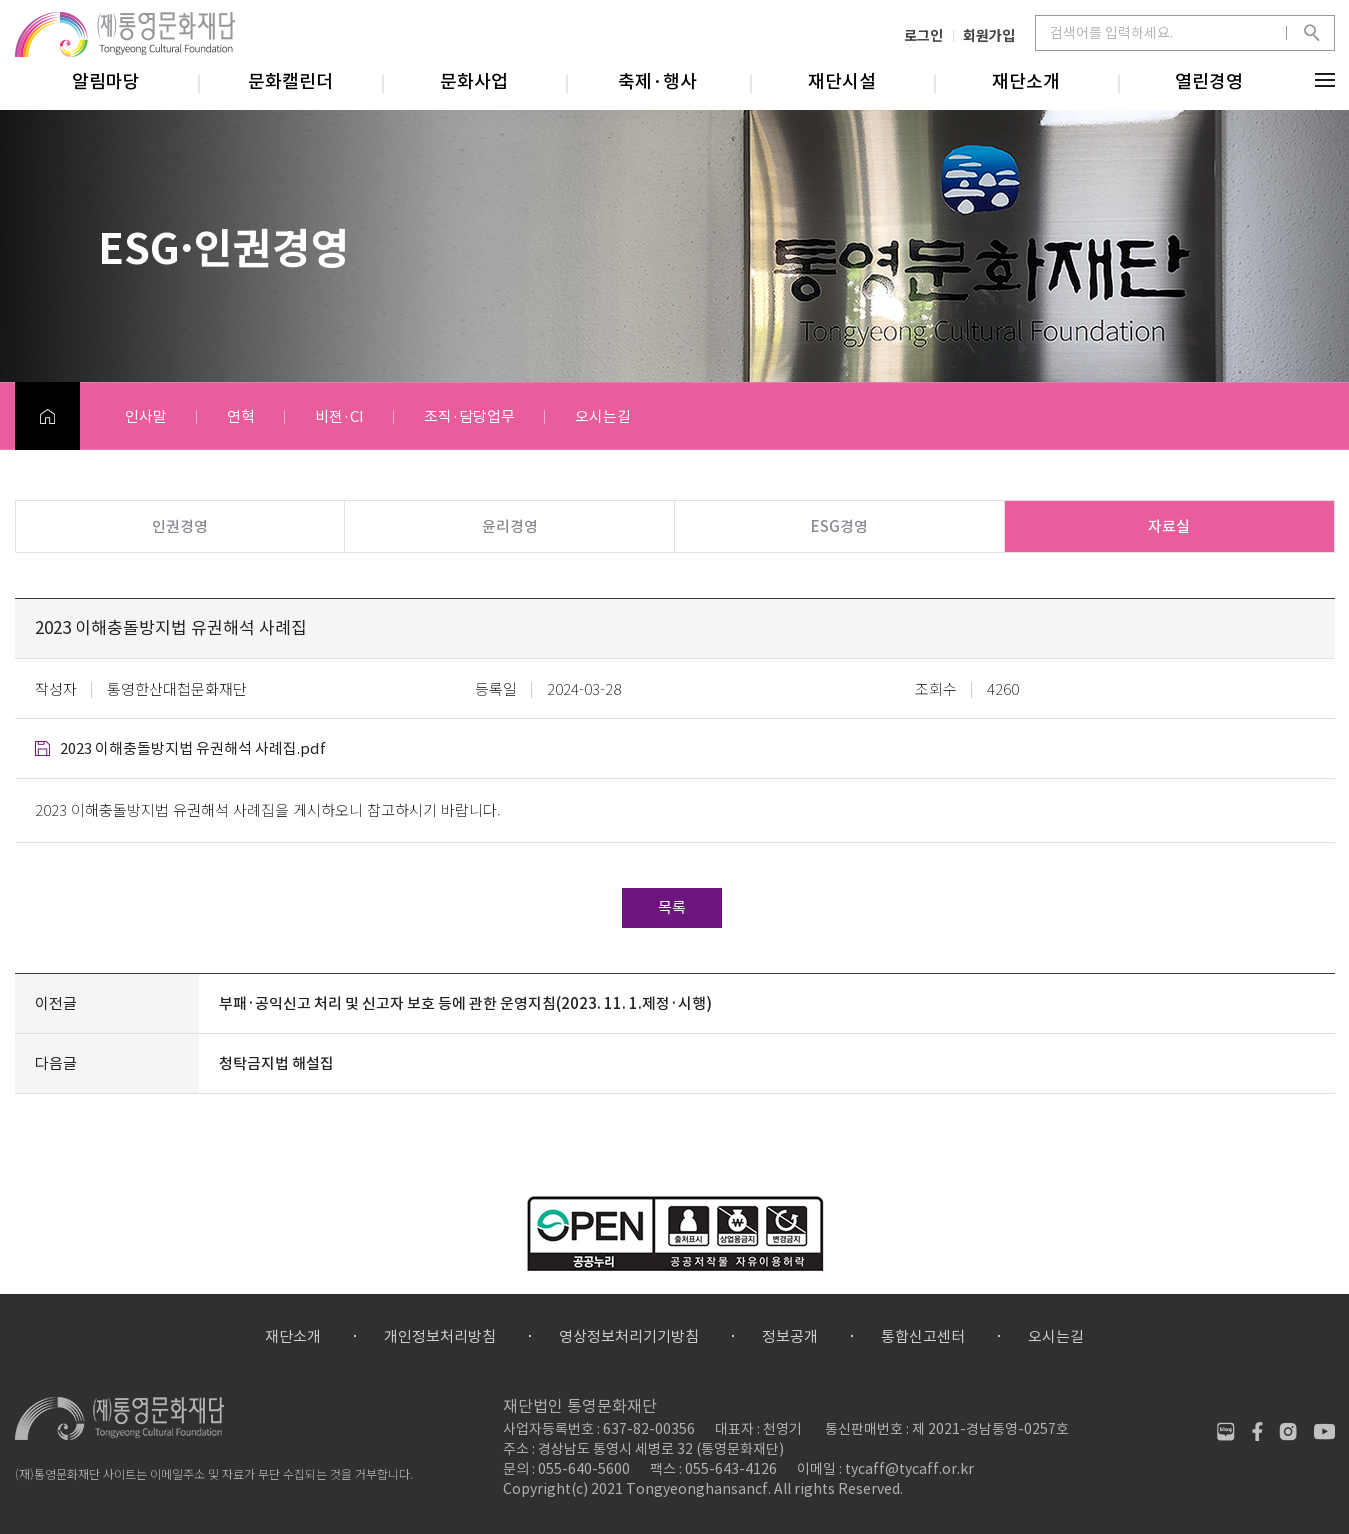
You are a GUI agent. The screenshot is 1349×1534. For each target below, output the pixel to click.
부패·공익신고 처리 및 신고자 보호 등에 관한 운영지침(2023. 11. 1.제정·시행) (465, 1003)
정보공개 (790, 1336)
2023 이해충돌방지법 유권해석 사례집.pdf (193, 748)
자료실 (1169, 526)
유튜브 (1324, 1431)
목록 (672, 907)
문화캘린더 (290, 81)
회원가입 (989, 35)
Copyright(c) (545, 1489)
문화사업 (474, 81)
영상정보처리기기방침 (629, 1336)
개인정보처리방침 (440, 1336)
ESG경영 (839, 526)
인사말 (146, 416)
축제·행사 (657, 81)
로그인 (923, 35)
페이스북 (1257, 1431)
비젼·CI (339, 416)
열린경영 (1209, 81)
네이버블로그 (1226, 1431)
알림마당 (106, 81)
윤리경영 (510, 526)
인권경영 (180, 526)
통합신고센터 (923, 1336)
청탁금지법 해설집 (276, 1063)
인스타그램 (1288, 1431)
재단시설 (842, 81)
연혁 (241, 416)
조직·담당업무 (469, 416)
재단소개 (1026, 81)
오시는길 (603, 416)
